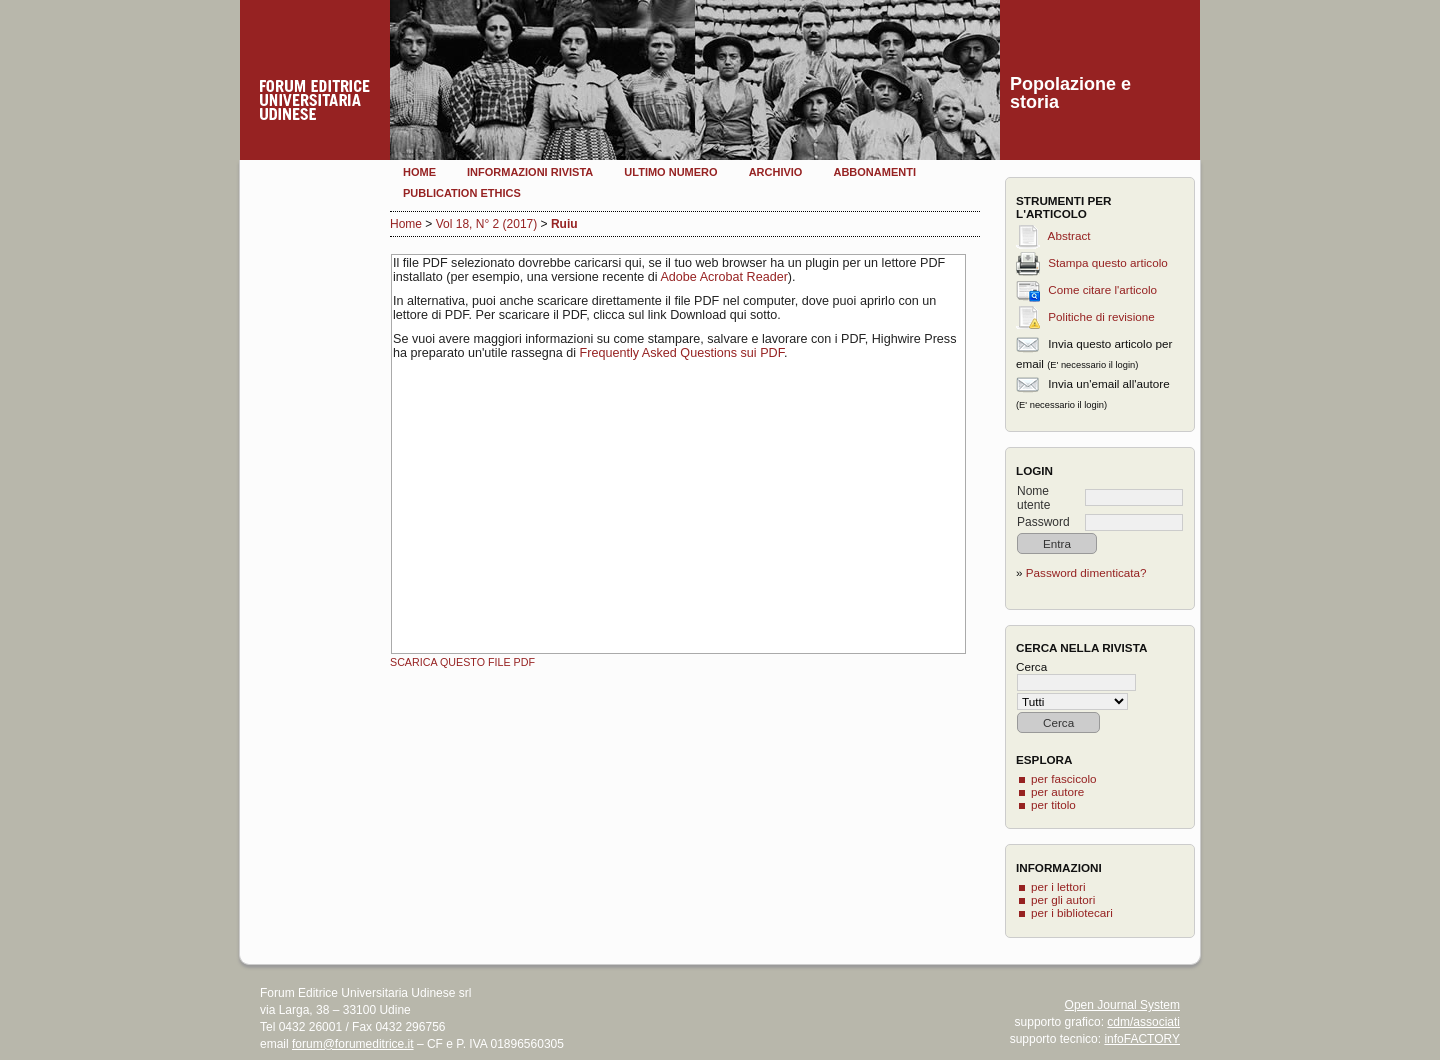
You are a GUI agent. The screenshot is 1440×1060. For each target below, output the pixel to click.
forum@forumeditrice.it (353, 1044)
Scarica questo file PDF (462, 662)
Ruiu (564, 224)
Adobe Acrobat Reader (723, 277)
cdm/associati (1143, 1022)
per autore (1057, 791)
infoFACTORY (1142, 1039)
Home (419, 172)
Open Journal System (1122, 1005)
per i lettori (1058, 886)
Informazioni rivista (530, 172)
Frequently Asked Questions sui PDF (682, 353)
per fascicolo (1064, 778)
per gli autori (1063, 899)
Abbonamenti (874, 172)
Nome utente (1033, 498)
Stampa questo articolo (1108, 262)
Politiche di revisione (1101, 316)
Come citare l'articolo (1102, 289)
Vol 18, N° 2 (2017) (487, 224)
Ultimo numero (670, 172)
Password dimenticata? (1086, 572)
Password (1043, 522)
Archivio (776, 172)
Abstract (1069, 235)
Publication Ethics (462, 193)
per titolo (1053, 804)
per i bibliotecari (1072, 912)
